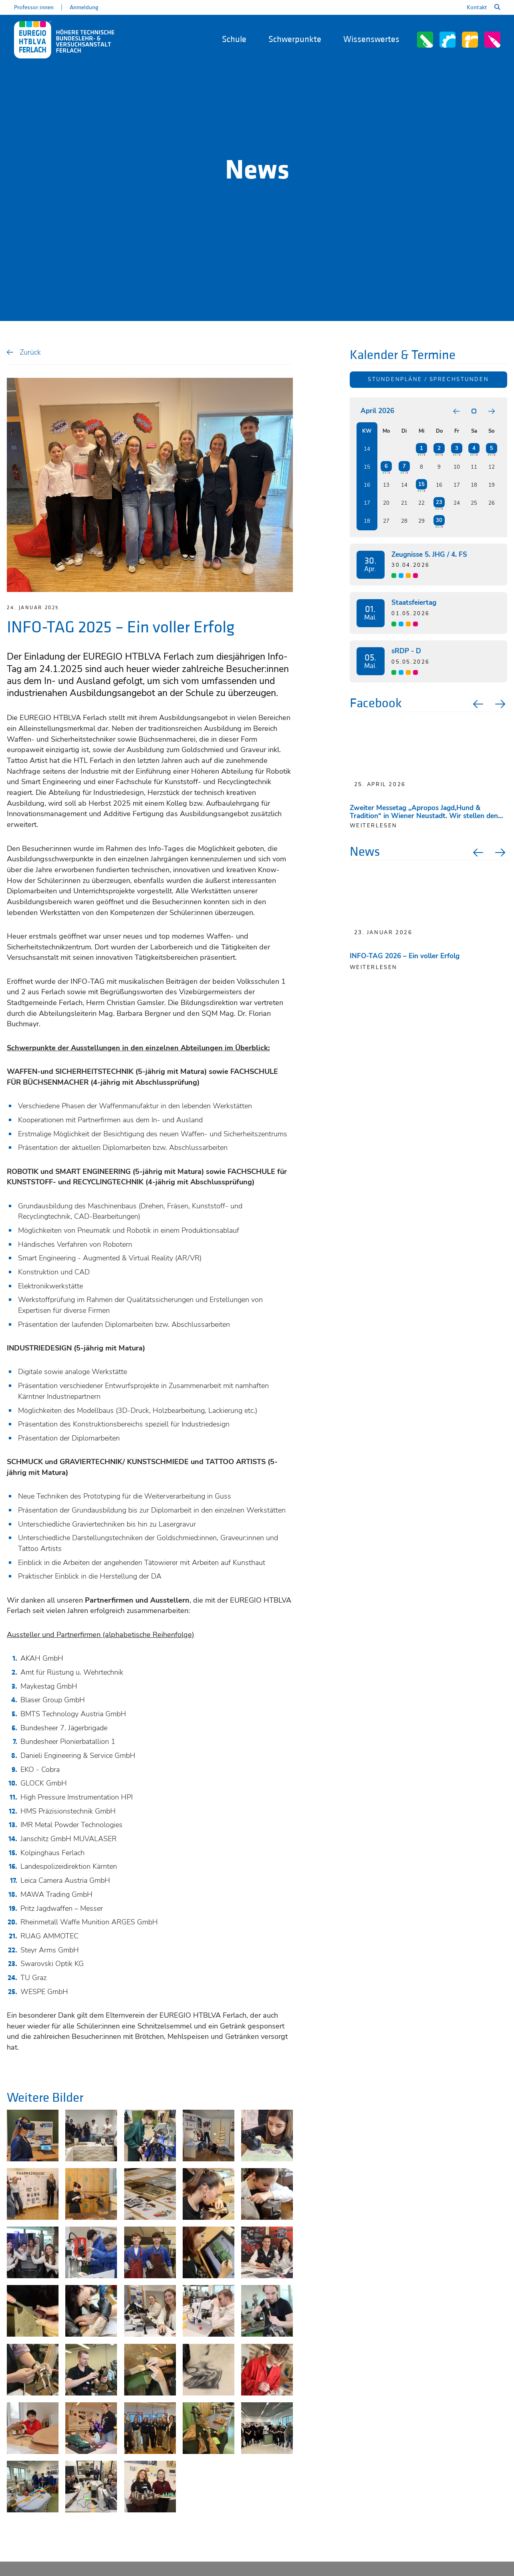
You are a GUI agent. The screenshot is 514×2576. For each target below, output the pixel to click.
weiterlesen (373, 825)
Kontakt (477, 7)
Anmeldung (84, 7)
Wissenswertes (371, 39)
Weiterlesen (373, 967)
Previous (477, 704)
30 (439, 520)
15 (421, 484)
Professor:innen (34, 7)
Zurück (30, 352)
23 (439, 502)
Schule (234, 39)
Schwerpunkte (294, 39)
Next (501, 704)
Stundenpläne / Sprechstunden (428, 379)
